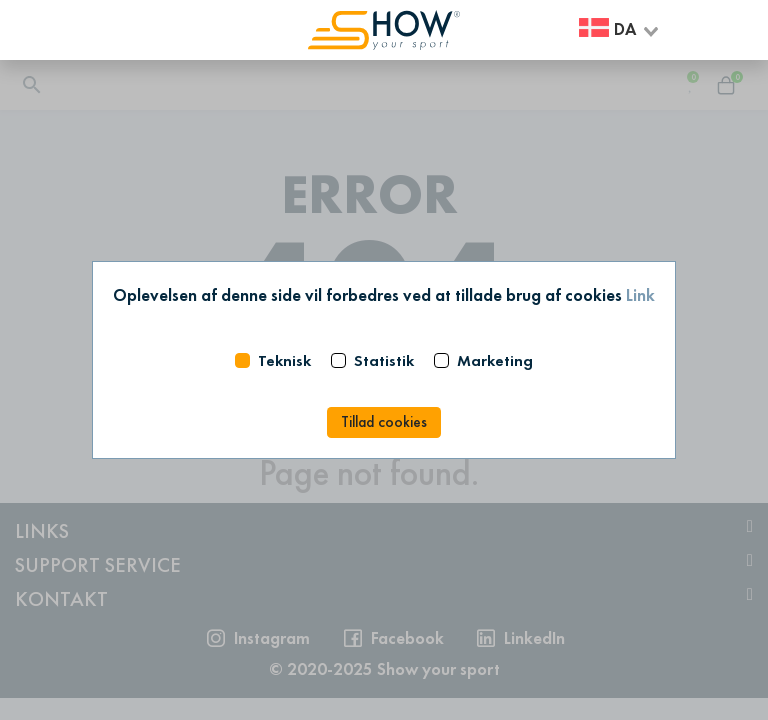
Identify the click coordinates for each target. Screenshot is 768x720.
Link (640, 295)
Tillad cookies (384, 422)
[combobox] (620, 30)
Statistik (384, 360)
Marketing (495, 360)
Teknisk (284, 360)
